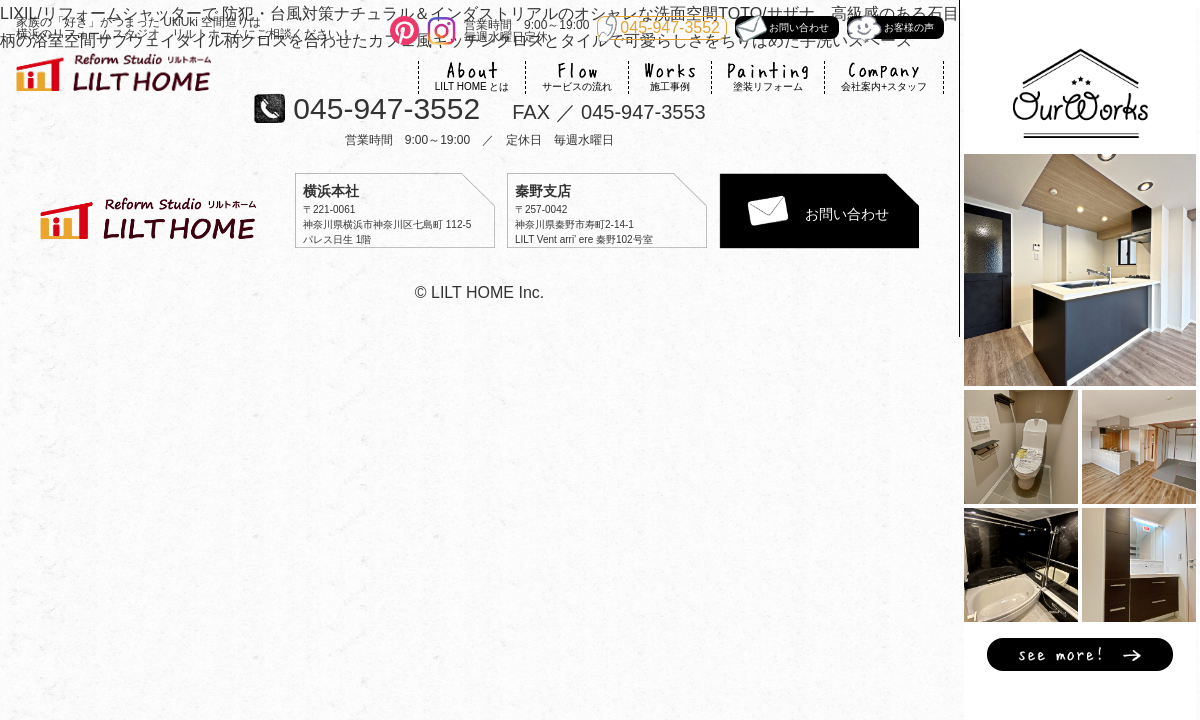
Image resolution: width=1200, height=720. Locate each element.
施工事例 (670, 76)
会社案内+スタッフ (884, 76)
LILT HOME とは (472, 76)
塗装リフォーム (768, 76)
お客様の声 (890, 27)
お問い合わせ (782, 27)
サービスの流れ (577, 76)
